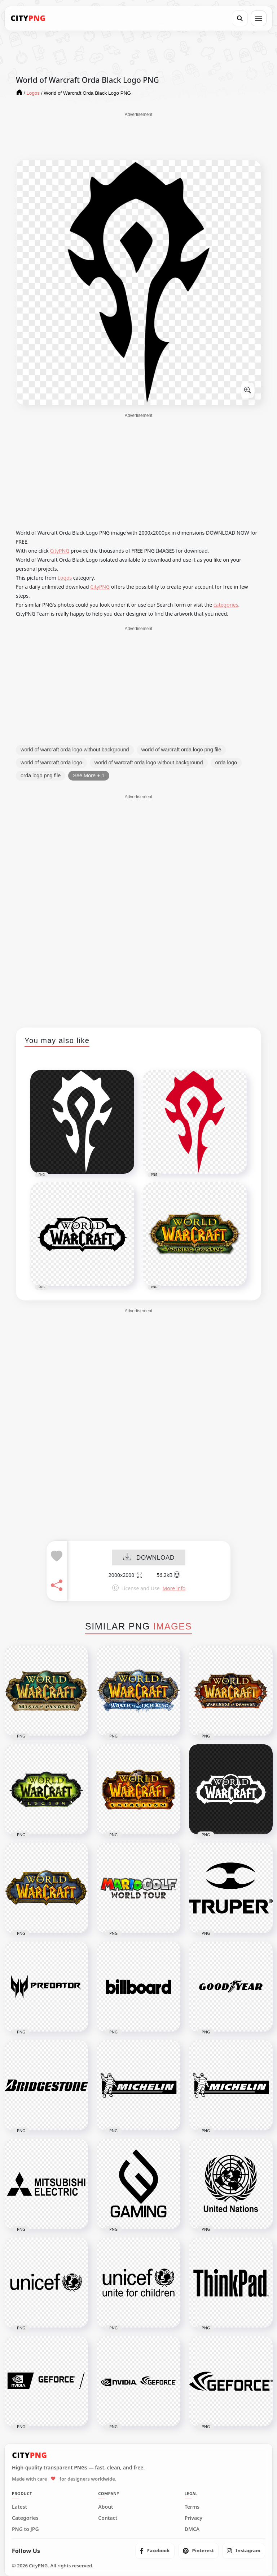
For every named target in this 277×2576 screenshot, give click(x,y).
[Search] (240, 18)
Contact (107, 2518)
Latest (19, 2507)
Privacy (193, 2518)
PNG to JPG (25, 2529)
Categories (25, 2518)
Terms (192, 2507)
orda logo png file (41, 775)
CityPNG (59, 550)
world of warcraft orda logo (51, 762)
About (105, 2507)
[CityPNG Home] (28, 18)
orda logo (226, 762)
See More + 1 (88, 775)
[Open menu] (259, 18)
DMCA (192, 2529)
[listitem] (155, 2551)
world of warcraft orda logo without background (75, 749)
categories (226, 604)
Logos (65, 577)
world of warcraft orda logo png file (181, 749)
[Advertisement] (138, 136)
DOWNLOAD (149, 1558)
